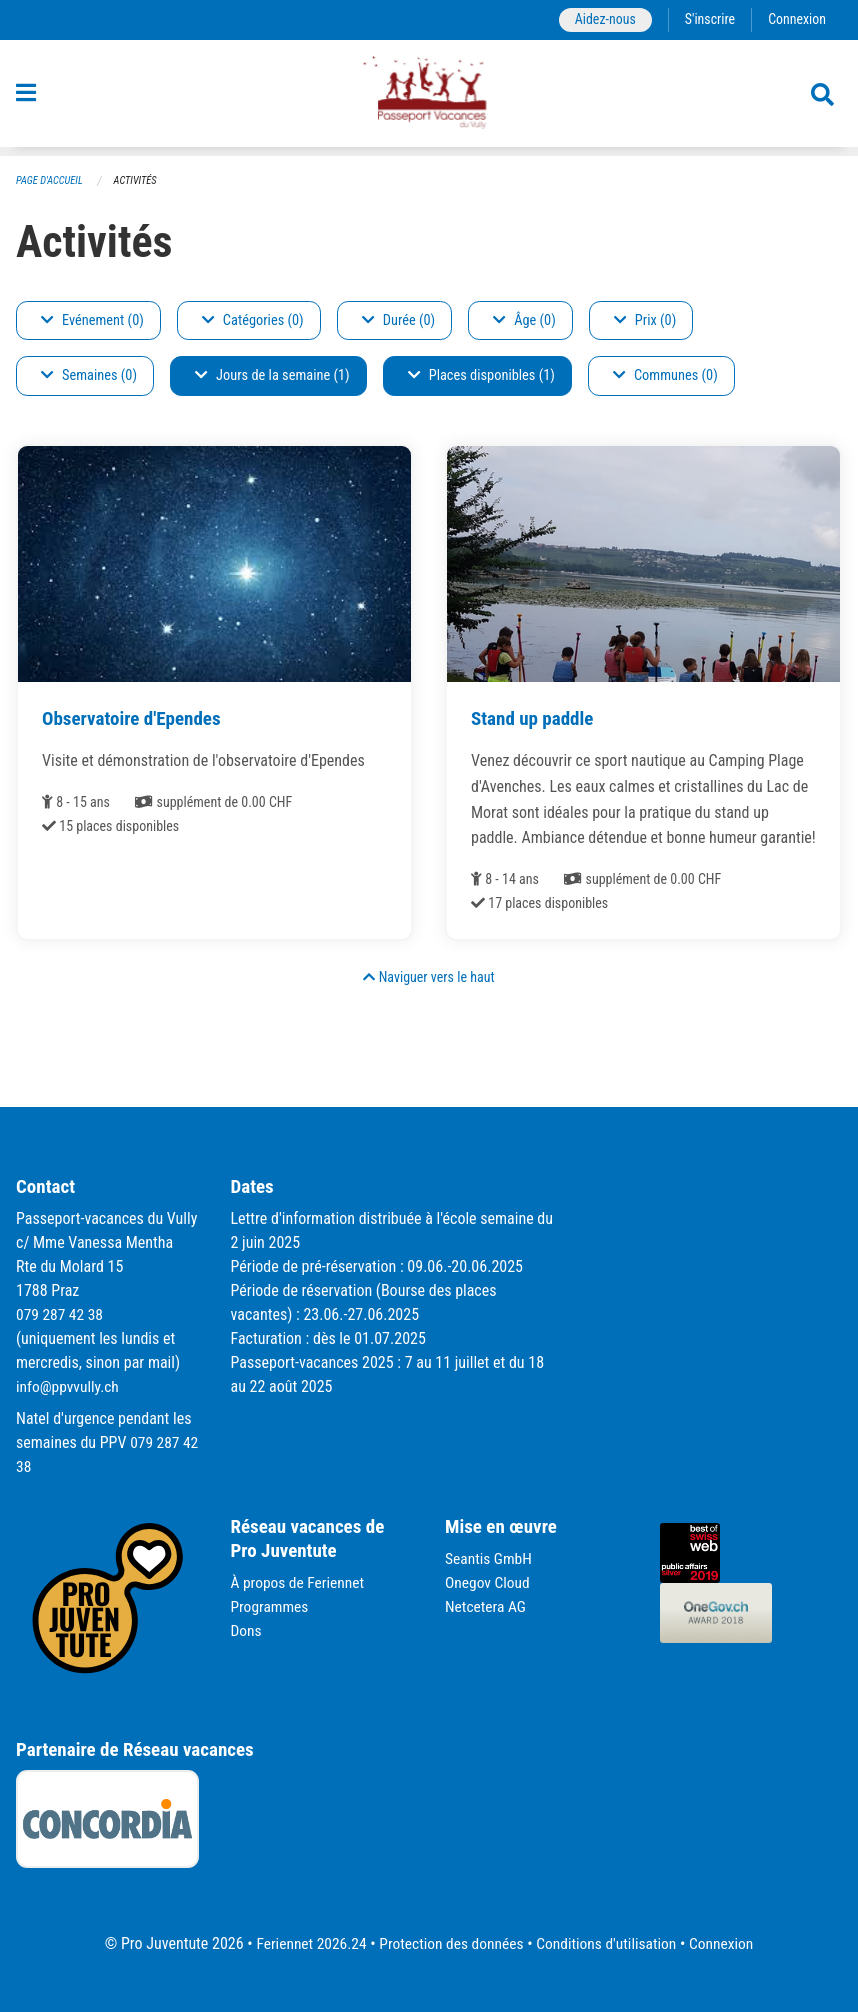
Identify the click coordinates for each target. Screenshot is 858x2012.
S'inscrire (707, 19)
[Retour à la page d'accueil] (429, 98)
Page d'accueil (51, 180)
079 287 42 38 (61, 1314)
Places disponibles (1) (481, 376)
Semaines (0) (89, 376)
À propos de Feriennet (300, 1582)
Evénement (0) (92, 320)
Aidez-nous (600, 19)
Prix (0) (645, 320)
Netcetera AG (487, 1606)
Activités (139, 180)
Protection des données (449, 1943)
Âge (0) (524, 320)
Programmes (271, 1606)
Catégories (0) (253, 320)
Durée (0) (398, 320)
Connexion (796, 19)
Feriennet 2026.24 (305, 1943)
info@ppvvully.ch (69, 1386)
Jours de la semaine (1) (272, 376)
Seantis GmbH (490, 1558)
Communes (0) (665, 376)
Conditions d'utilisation (609, 1943)
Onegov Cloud (489, 1582)
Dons (247, 1630)
